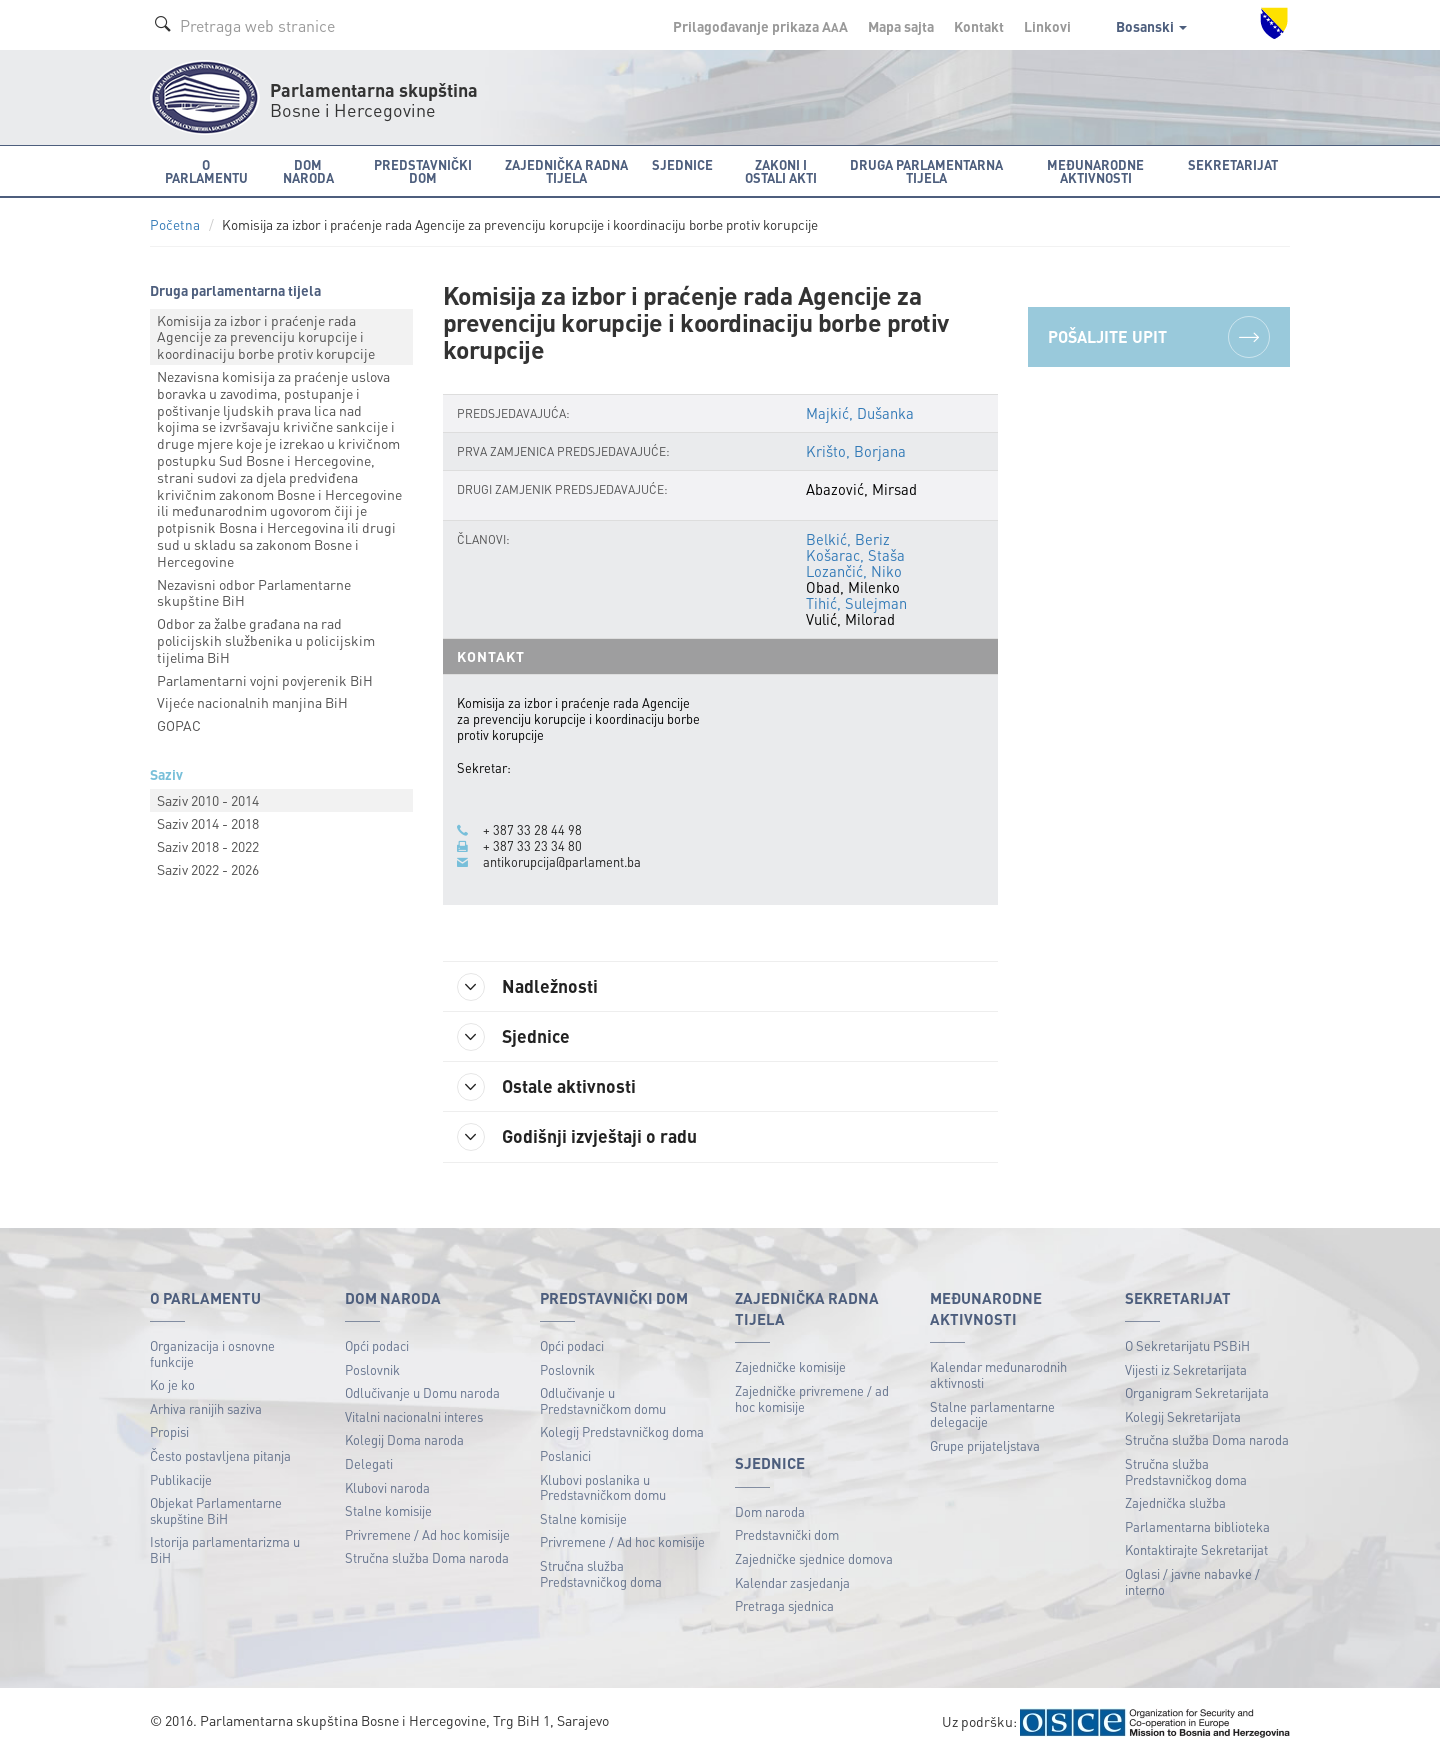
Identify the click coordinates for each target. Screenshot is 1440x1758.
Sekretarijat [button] (1233, 164)
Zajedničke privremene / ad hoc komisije (812, 1398)
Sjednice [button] (682, 164)
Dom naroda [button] (308, 171)
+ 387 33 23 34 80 (532, 846)
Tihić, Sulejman (856, 603)
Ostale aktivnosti (547, 1087)
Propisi (169, 1431)
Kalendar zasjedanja (792, 1582)
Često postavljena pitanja (220, 1455)
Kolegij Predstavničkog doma (622, 1431)
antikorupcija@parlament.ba (562, 862)
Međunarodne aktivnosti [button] (1095, 171)
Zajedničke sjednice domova (814, 1558)
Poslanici (565, 1455)
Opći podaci (377, 1345)
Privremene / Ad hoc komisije (427, 1534)
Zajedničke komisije (790, 1366)
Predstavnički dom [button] (423, 171)
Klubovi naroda (387, 1487)
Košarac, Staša (855, 555)
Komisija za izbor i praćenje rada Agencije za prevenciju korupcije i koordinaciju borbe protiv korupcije (266, 337)
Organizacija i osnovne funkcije (212, 1353)
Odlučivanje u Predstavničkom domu (603, 1400)
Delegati (369, 1463)
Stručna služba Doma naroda (427, 1557)
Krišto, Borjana (856, 451)
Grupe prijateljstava (985, 1445)
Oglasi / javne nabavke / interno (1192, 1581)
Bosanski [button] (1151, 26)
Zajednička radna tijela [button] (566, 171)
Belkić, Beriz (848, 539)
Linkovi (1047, 26)
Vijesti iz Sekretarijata (1186, 1369)
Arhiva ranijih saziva (206, 1408)
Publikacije (181, 1479)
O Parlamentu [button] (206, 171)
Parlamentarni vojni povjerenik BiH (265, 680)
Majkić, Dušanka (860, 413)
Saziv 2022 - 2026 (208, 869)
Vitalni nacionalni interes (414, 1416)
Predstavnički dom (787, 1534)
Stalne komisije (388, 1510)
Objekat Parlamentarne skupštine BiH (216, 1510)
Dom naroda (770, 1511)
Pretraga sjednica (784, 1605)
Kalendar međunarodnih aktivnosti (998, 1374)
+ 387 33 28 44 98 (532, 830)
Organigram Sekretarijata (1197, 1392)
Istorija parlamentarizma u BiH (225, 1549)
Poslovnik (372, 1369)
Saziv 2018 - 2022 (208, 846)
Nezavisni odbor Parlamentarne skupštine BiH (254, 592)
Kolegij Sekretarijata (1183, 1416)
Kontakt (979, 26)
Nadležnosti (528, 987)
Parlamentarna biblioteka (1197, 1526)
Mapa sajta (901, 26)
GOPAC (179, 725)
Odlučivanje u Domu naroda (422, 1392)
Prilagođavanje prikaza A (760, 26)
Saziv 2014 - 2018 (208, 823)
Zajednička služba (1175, 1502)
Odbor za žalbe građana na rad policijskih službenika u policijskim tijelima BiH (266, 640)
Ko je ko (172, 1384)
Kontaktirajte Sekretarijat (1196, 1549)
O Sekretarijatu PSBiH (1187, 1345)
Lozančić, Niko (854, 571)
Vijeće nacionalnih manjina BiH (252, 702)
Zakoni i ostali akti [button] (781, 171)
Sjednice (514, 1037)
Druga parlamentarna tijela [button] (926, 171)
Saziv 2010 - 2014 (208, 800)
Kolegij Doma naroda (404, 1439)
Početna (175, 224)
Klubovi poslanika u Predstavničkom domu (603, 1487)
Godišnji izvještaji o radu (578, 1137)
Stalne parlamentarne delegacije (992, 1414)
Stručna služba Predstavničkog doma (601, 1573)
